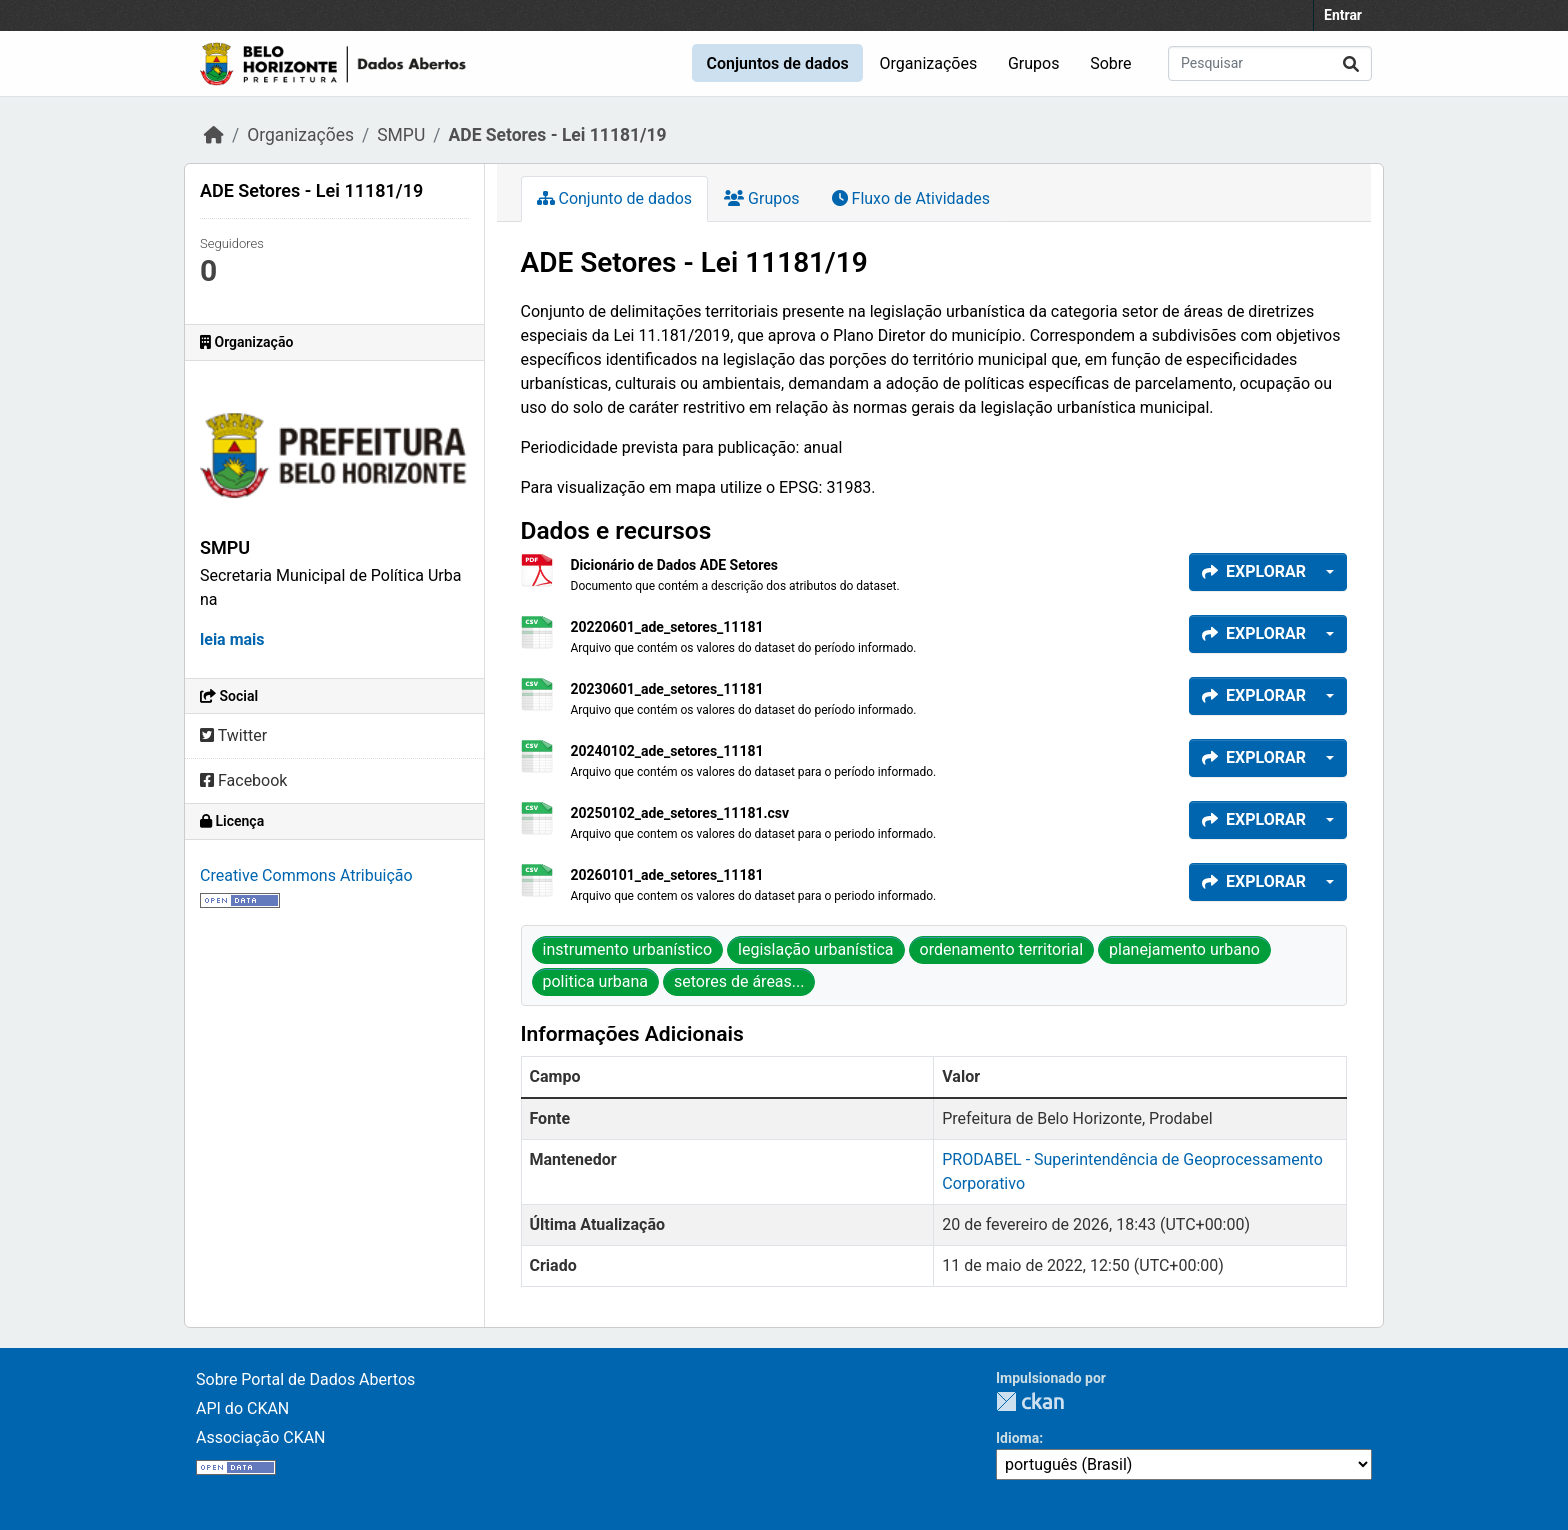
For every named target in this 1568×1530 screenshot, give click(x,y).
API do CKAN (242, 1408)
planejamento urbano (1184, 949)
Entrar (1343, 15)
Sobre (1110, 63)
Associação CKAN (261, 1437)
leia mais (232, 639)
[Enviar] (1351, 63)
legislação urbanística (815, 949)
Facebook (243, 780)
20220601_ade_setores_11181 (667, 627)
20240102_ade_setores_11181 (667, 751)
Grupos (1034, 63)
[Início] (214, 135)
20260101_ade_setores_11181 (667, 875)
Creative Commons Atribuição (306, 875)
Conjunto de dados (615, 198)
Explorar (1254, 571)
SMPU (401, 135)
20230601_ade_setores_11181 (667, 689)
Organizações (929, 63)
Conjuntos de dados (777, 63)
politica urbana (596, 981)
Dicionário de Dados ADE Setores (674, 565)
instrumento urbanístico (628, 949)
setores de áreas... (739, 981)
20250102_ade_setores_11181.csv (680, 813)
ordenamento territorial (1002, 949)
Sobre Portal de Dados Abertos (305, 1379)
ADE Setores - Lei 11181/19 (558, 135)
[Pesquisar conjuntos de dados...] (1270, 63)
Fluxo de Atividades (911, 198)
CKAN (1030, 1401)
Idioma (1017, 1438)
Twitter (233, 735)
